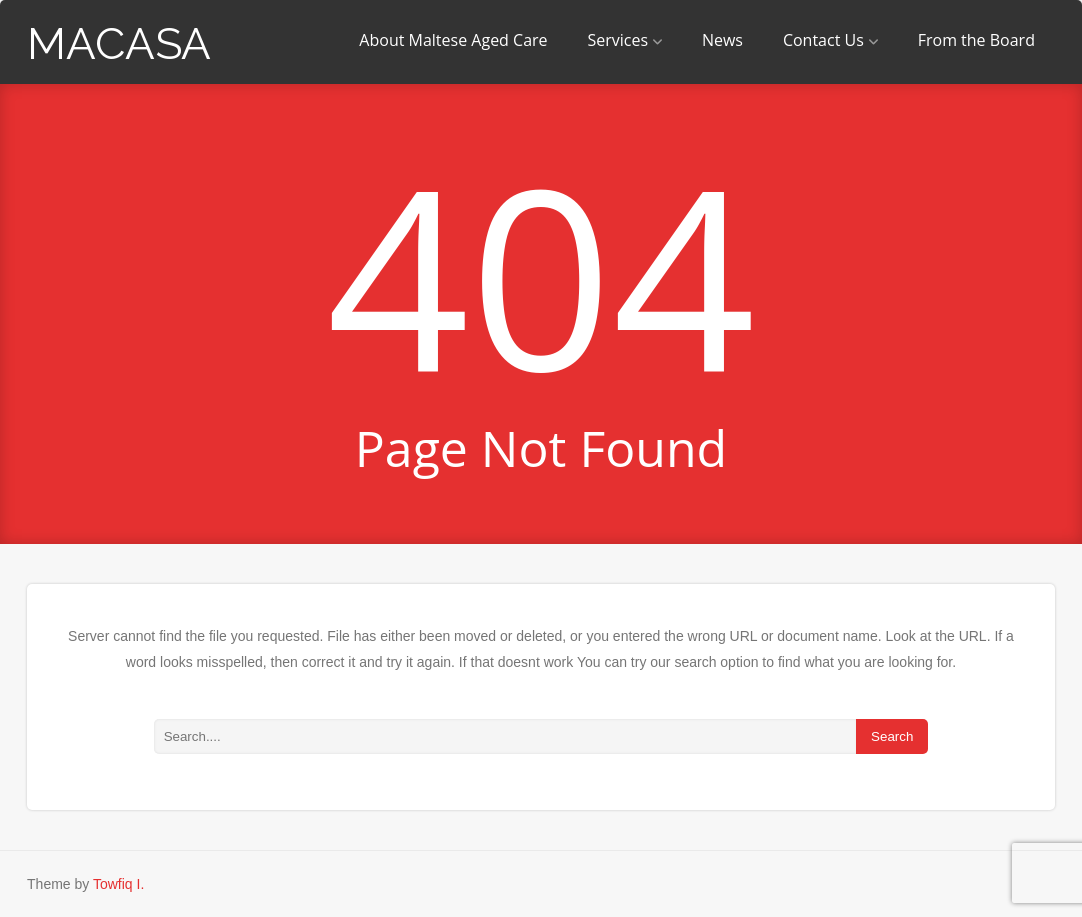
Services (624, 40)
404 (541, 274)
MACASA (119, 43)
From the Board (976, 40)
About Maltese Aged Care (453, 40)
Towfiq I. (118, 884)
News (722, 40)
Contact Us (830, 40)
